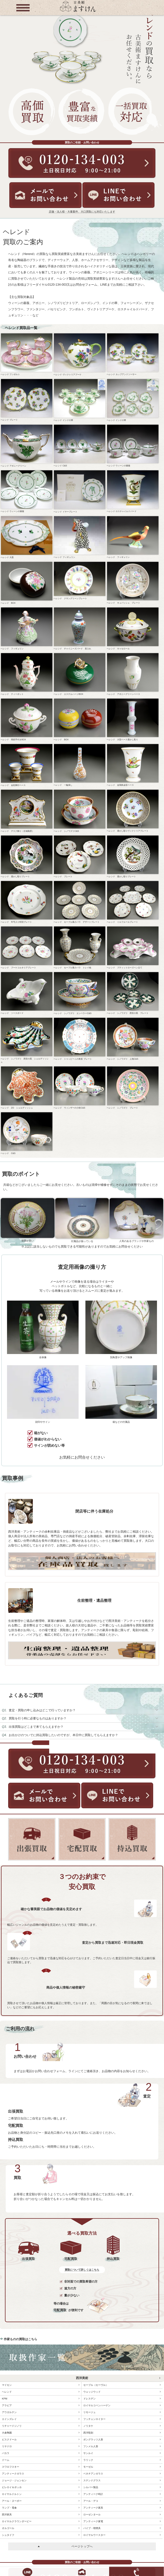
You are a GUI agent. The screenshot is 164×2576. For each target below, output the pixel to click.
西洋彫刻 (122, 2432)
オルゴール (40, 2528)
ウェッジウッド (122, 2392)
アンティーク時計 (122, 2494)
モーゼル (122, 2467)
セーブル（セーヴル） (122, 2385)
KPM (40, 2398)
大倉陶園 (40, 2432)
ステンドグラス (122, 2480)
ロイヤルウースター (122, 2535)
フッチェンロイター (122, 2419)
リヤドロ (40, 2446)
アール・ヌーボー (40, 2501)
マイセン (40, 2385)
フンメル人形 (122, 2446)
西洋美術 (82, 2378)
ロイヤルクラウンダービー (40, 2521)
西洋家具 (40, 2514)
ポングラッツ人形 (122, 2439)
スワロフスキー (40, 2467)
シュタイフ (40, 2535)
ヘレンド (40, 2392)
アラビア (40, 2405)
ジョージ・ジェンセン (40, 2480)
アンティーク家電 (122, 2521)
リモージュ (122, 2412)
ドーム (40, 2460)
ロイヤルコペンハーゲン (122, 2405)
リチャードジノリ (40, 2426)
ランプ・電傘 (40, 2507)
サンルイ (122, 2453)
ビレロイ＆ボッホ (40, 2487)
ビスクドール (40, 2439)
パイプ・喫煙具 (122, 2528)
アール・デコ (122, 2501)
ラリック (122, 2460)
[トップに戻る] (77, 12)
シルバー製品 (122, 2487)
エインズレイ (40, 2419)
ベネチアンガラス (122, 2473)
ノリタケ (122, 2426)
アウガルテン (40, 2412)
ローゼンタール (122, 2514)
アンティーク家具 (122, 2507)
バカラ (40, 2453)
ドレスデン (122, 2398)
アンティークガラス (40, 2473)
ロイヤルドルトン (40, 2494)
